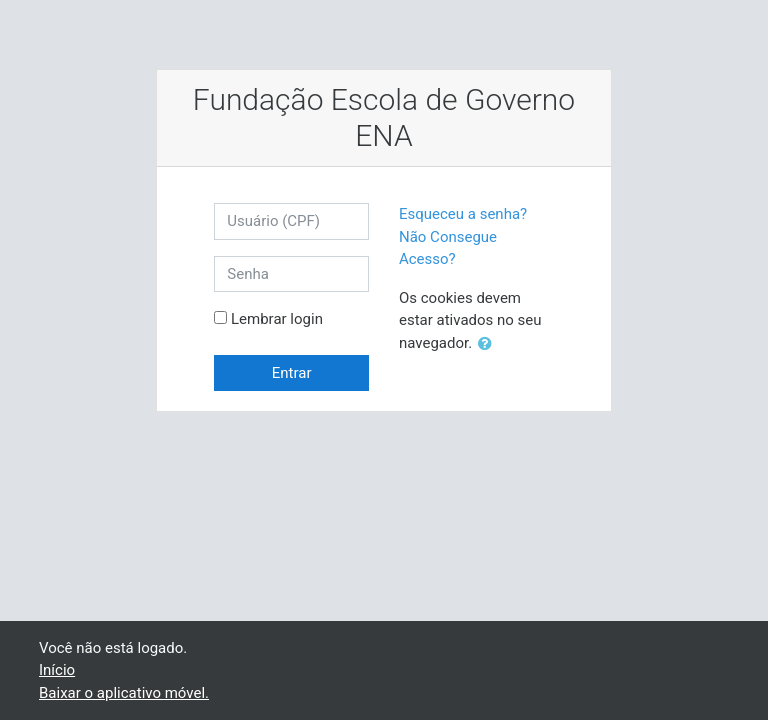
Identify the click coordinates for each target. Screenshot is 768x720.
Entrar (292, 373)
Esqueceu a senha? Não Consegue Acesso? (463, 236)
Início (57, 670)
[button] (489, 344)
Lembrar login (277, 319)
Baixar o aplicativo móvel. (124, 693)
